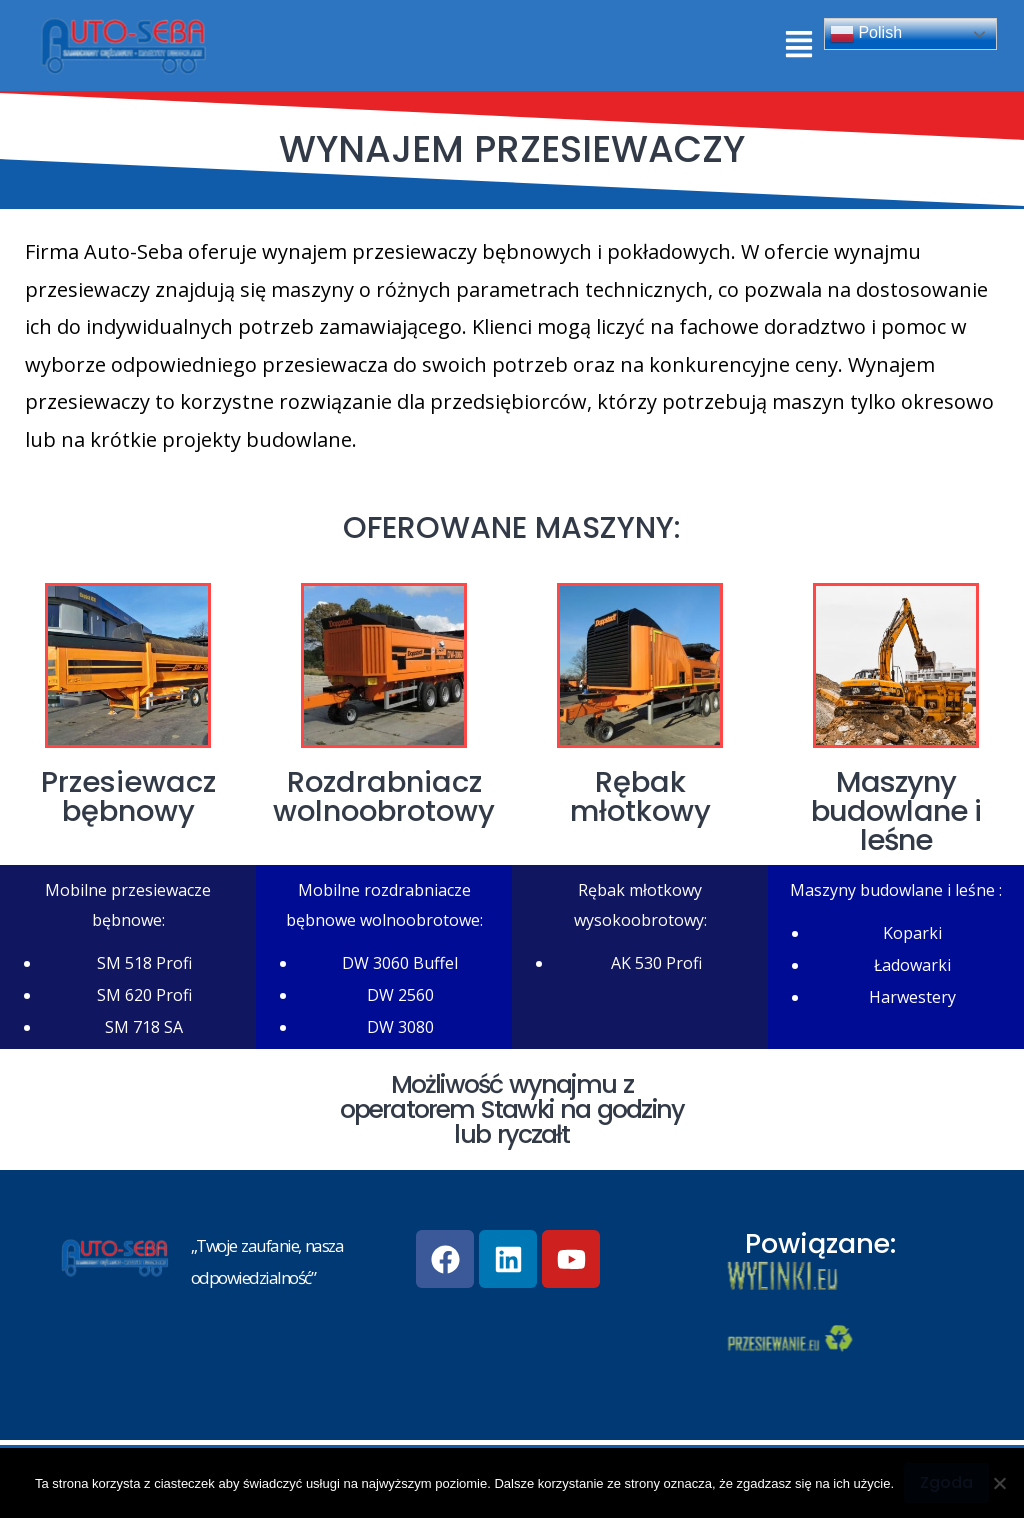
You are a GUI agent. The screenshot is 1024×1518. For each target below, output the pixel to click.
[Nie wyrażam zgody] (999, 1483)
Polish (866, 34)
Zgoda (946, 1482)
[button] (798, 45)
